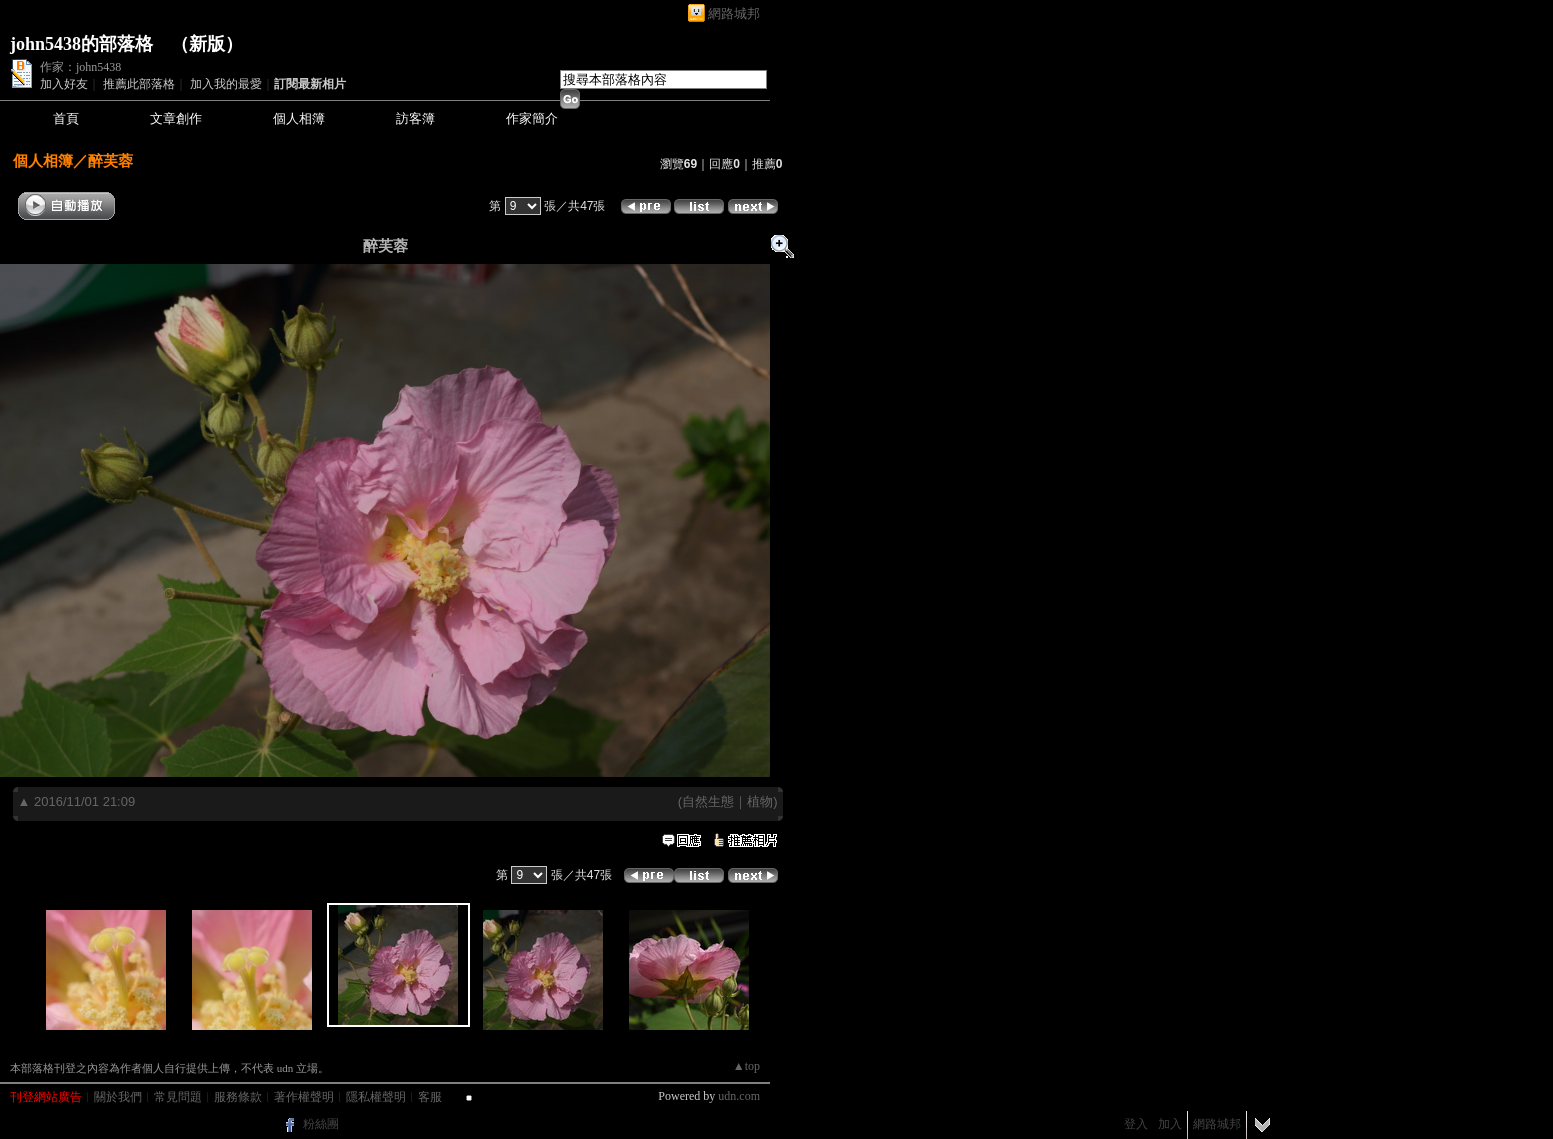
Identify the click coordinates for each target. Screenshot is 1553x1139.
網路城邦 (734, 13)
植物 (760, 801)
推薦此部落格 (139, 84)
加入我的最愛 (226, 84)
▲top (746, 1066)
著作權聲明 (304, 1097)
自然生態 (708, 801)
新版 (207, 44)
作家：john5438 (80, 67)
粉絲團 (321, 1124)
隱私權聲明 (376, 1097)
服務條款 (238, 1097)
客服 (430, 1097)
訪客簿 (415, 118)
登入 (1136, 1124)
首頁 (66, 118)
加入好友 (64, 84)
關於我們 (118, 1097)
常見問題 (178, 1097)
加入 (1170, 1124)
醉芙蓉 (110, 160)
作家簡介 (532, 118)
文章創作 (176, 118)
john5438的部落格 (81, 44)
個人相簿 (299, 118)
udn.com (739, 1096)
